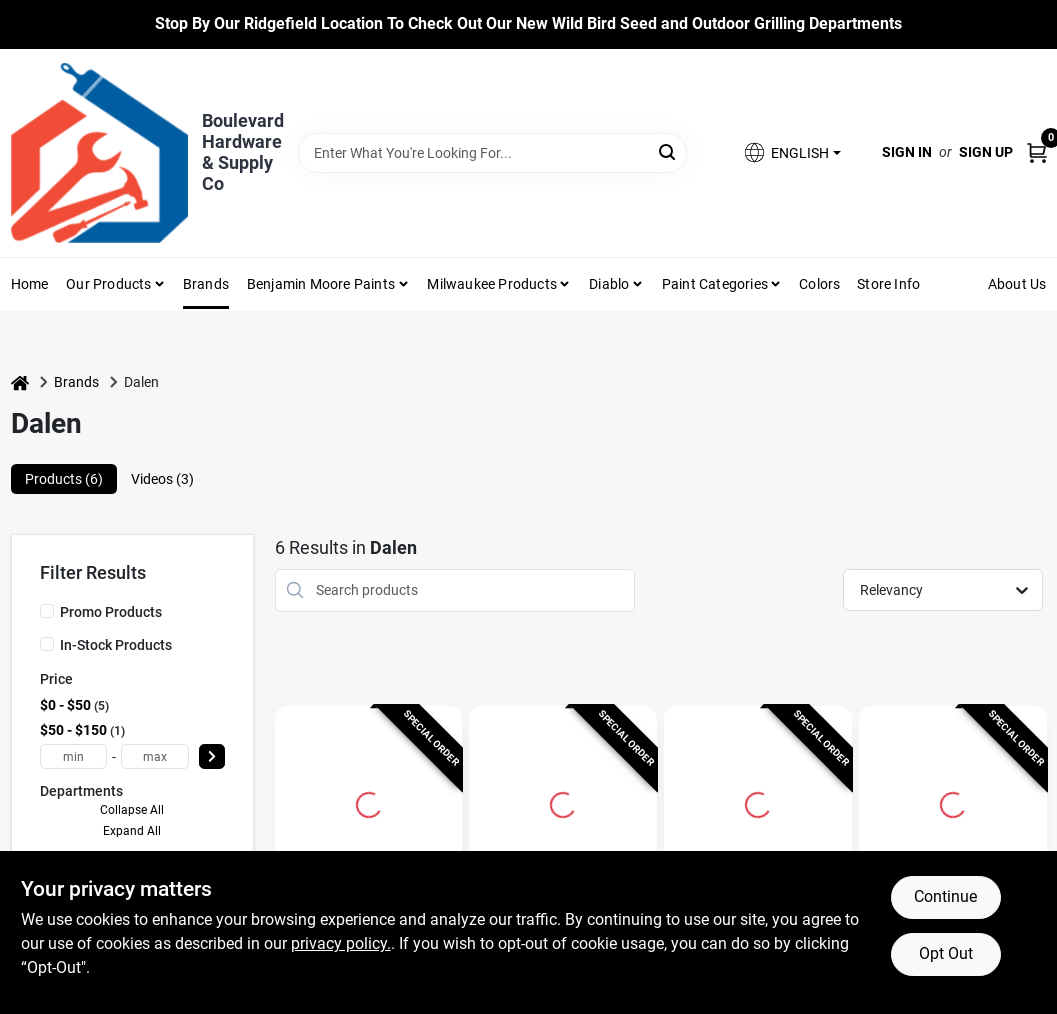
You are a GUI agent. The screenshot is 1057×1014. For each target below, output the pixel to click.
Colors (819, 284)
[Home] (20, 382)
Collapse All (132, 810)
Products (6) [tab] (64, 479)
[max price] (155, 756)
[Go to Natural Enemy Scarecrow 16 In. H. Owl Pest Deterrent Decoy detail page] (758, 802)
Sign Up (986, 152)
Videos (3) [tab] (162, 479)
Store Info (888, 284)
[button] (791, 152)
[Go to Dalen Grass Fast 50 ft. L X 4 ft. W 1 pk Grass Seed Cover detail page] (953, 802)
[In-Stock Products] (47, 644)
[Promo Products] (47, 611)
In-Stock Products (116, 645)
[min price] (74, 756)
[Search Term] (493, 153)
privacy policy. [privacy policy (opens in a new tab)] (341, 943)
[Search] (668, 151)
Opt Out (946, 953)
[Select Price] (212, 756)
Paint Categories (715, 284)
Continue (945, 896)
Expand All (132, 831)
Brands (206, 284)
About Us (1017, 284)
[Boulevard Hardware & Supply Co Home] (99, 153)
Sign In (907, 152)
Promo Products (111, 612)
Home (30, 284)
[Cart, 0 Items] (1037, 152)
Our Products (108, 284)
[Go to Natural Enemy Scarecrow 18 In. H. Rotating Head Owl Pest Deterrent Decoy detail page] (563, 802)
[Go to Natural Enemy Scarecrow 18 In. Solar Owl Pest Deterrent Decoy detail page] (369, 802)
